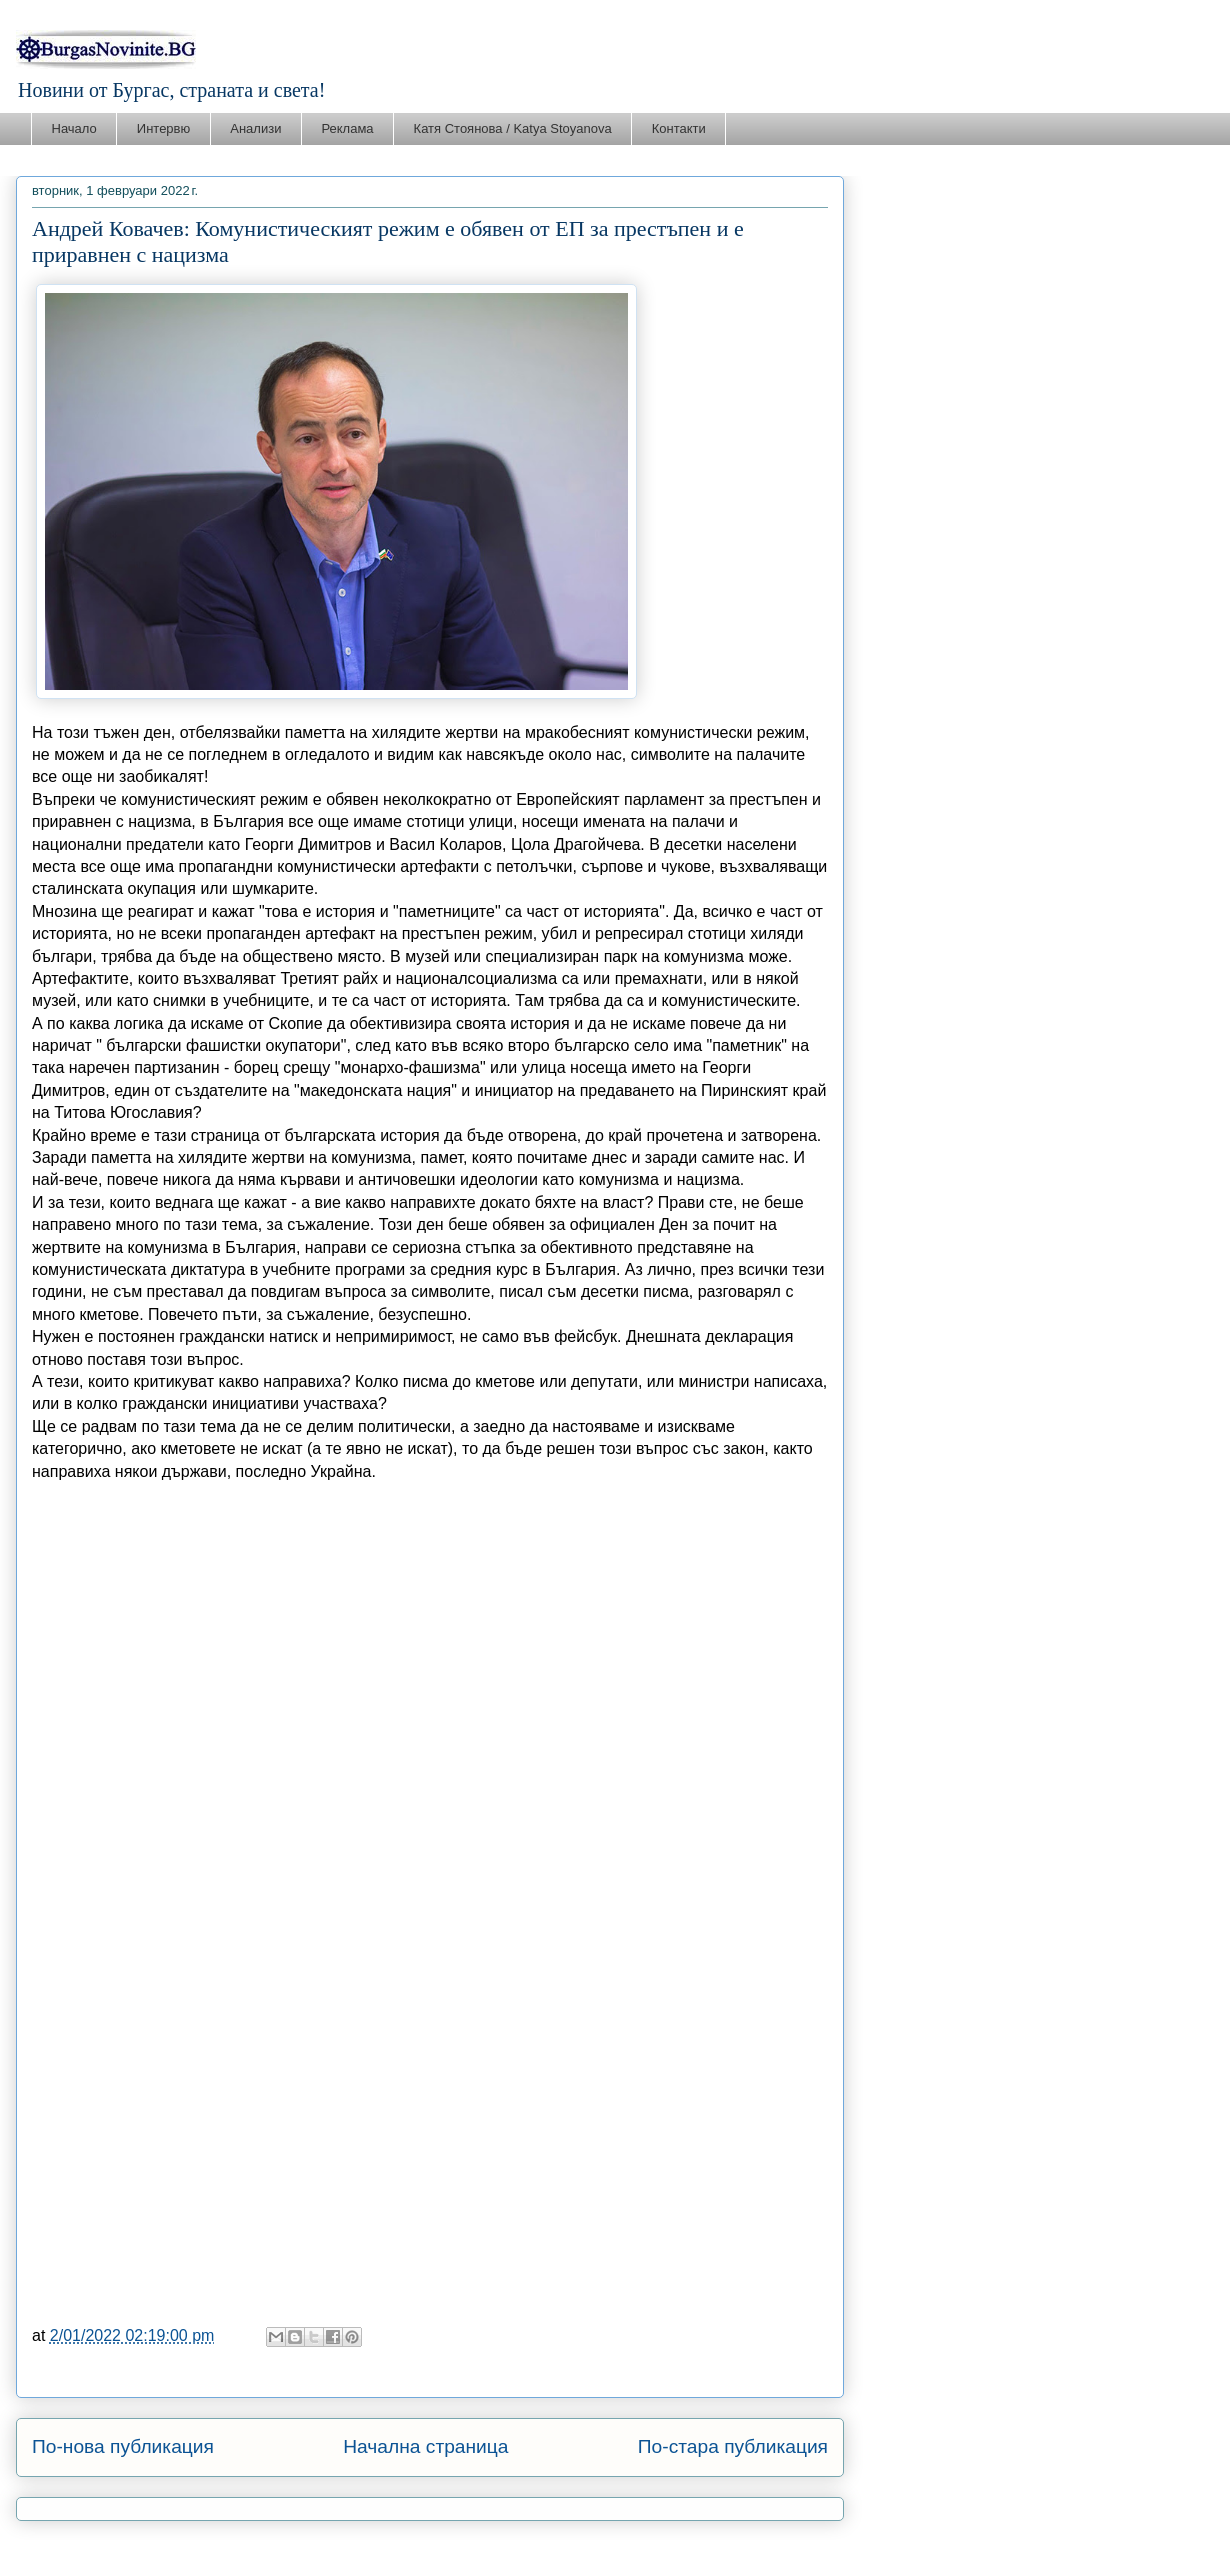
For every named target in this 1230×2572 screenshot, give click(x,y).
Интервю (163, 128)
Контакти (679, 128)
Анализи (255, 128)
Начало (74, 128)
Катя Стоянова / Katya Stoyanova (513, 128)
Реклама (347, 128)
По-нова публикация (123, 2446)
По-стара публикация (733, 2446)
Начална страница (425, 2446)
